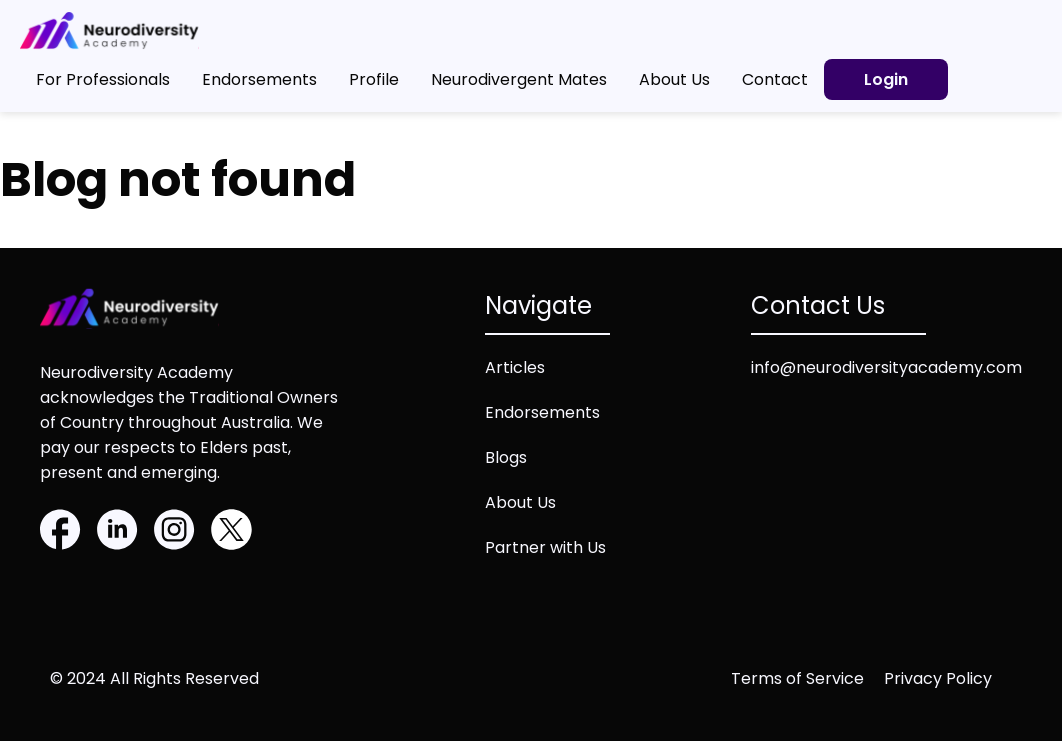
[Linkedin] (117, 533)
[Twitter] (231, 533)
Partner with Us (545, 547)
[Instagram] (174, 533)
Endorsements (542, 412)
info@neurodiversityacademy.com (886, 367)
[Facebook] (60, 533)
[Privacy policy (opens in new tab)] (948, 678)
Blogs (506, 457)
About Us (520, 502)
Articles (515, 367)
